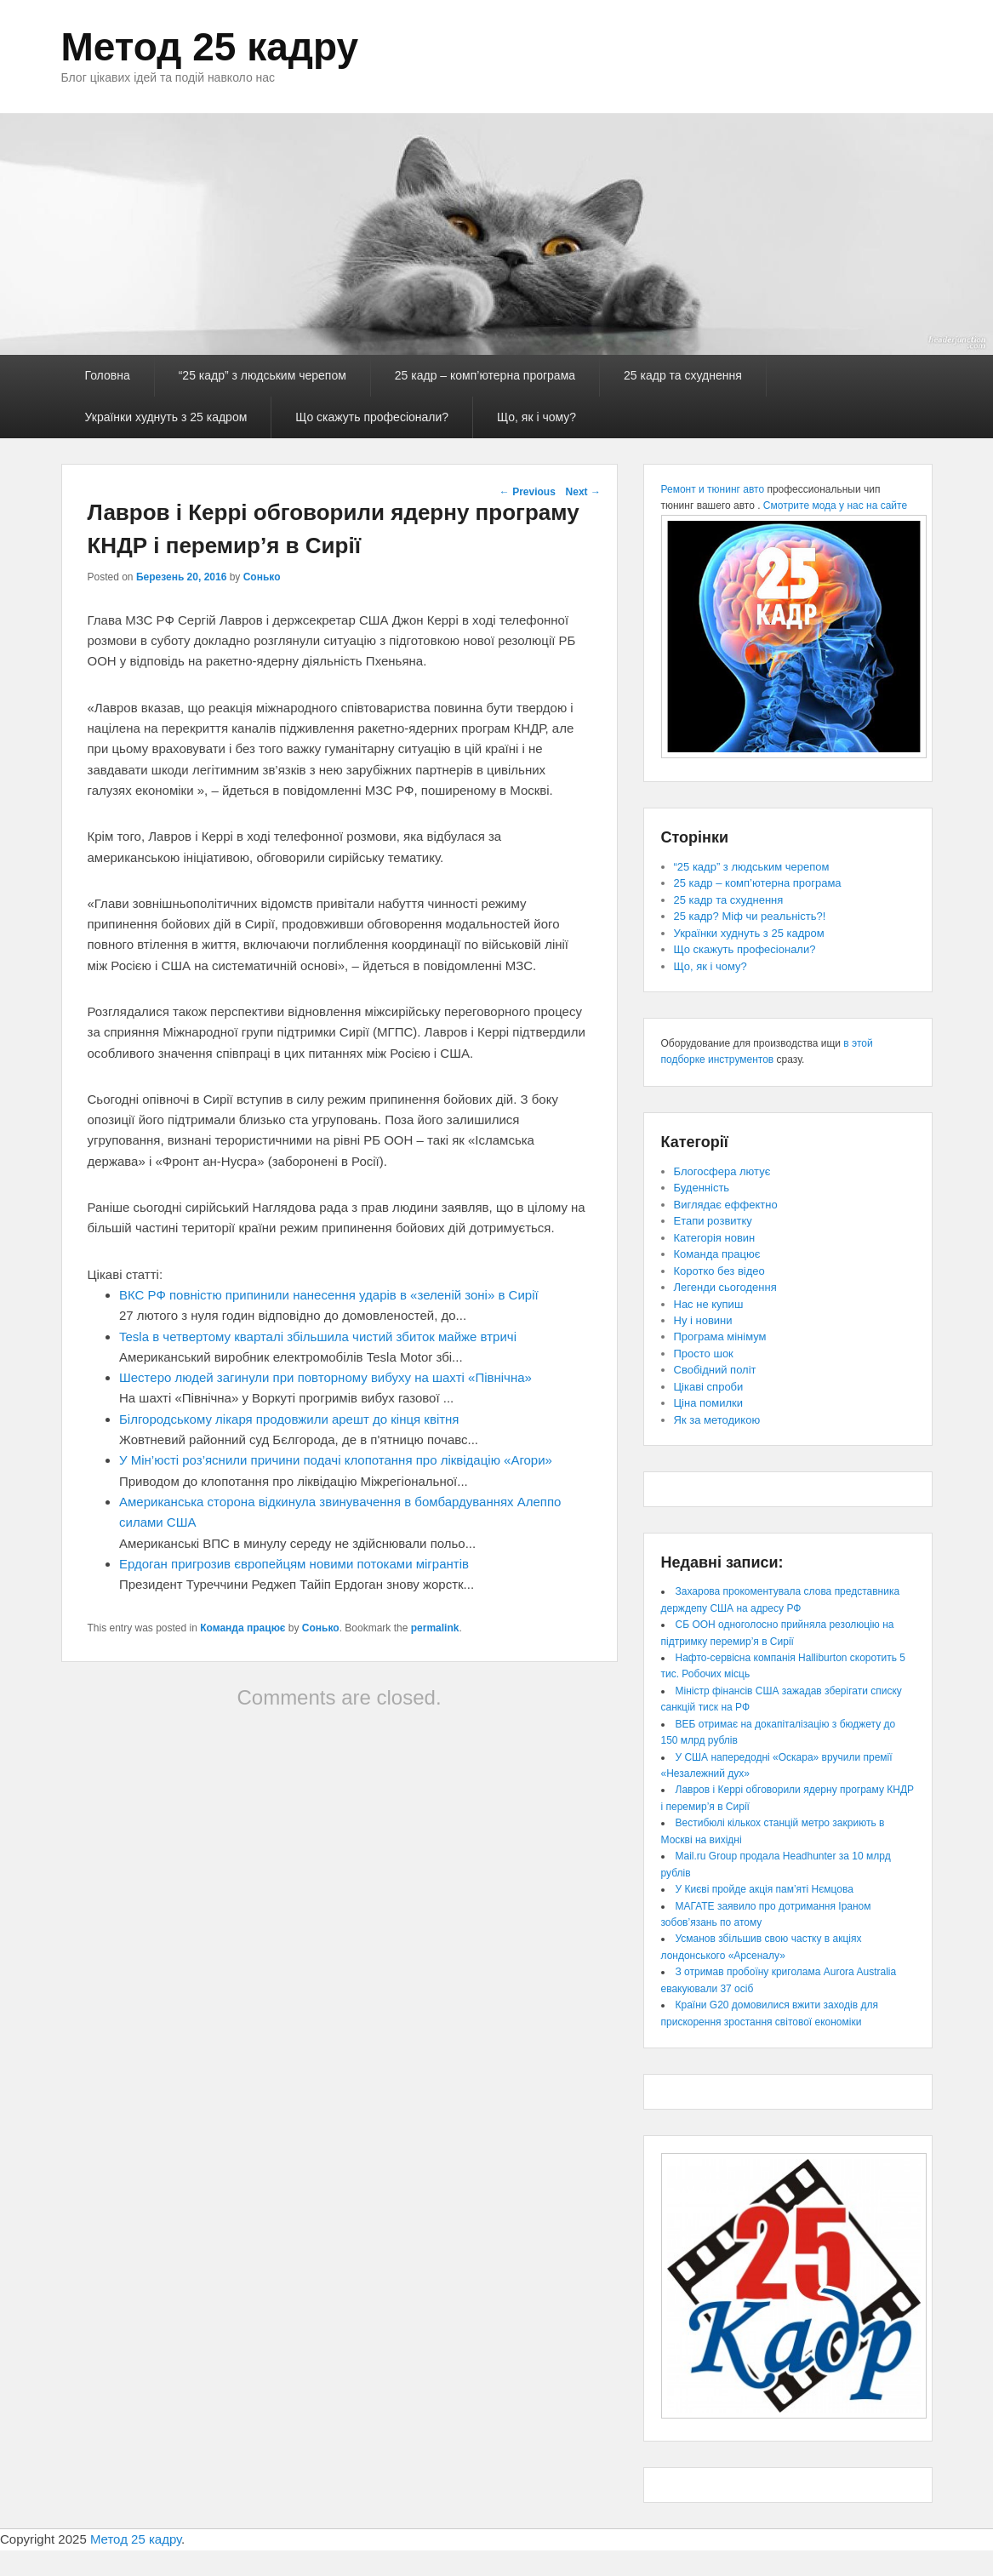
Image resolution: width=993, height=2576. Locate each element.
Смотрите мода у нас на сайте (835, 505)
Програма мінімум (720, 1336)
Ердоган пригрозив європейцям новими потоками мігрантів (294, 1563)
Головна (107, 375)
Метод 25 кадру (210, 47)
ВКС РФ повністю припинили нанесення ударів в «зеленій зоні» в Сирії (329, 1295)
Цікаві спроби (709, 1386)
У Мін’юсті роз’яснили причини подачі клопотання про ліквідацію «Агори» (335, 1460)
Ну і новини (703, 1320)
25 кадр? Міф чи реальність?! (750, 916)
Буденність (702, 1187)
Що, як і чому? (536, 417)
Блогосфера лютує (722, 1171)
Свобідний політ (715, 1369)
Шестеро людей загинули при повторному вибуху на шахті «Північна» (325, 1377)
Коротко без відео (719, 1271)
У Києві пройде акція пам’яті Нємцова (764, 1889)
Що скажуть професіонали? (371, 417)
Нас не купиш (709, 1304)
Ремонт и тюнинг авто (713, 489)
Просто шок (703, 1353)
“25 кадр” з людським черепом (262, 375)
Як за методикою (717, 1420)
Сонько (262, 577)
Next (583, 492)
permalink (435, 1628)
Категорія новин (715, 1237)
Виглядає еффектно (726, 1204)
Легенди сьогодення (725, 1287)
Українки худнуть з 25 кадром (166, 417)
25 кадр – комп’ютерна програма (485, 375)
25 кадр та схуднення (683, 375)
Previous (527, 492)
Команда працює (242, 1628)
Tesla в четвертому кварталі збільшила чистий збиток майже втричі (317, 1336)
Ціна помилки (709, 1403)
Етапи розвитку (713, 1220)
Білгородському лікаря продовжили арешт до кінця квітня (289, 1419)
